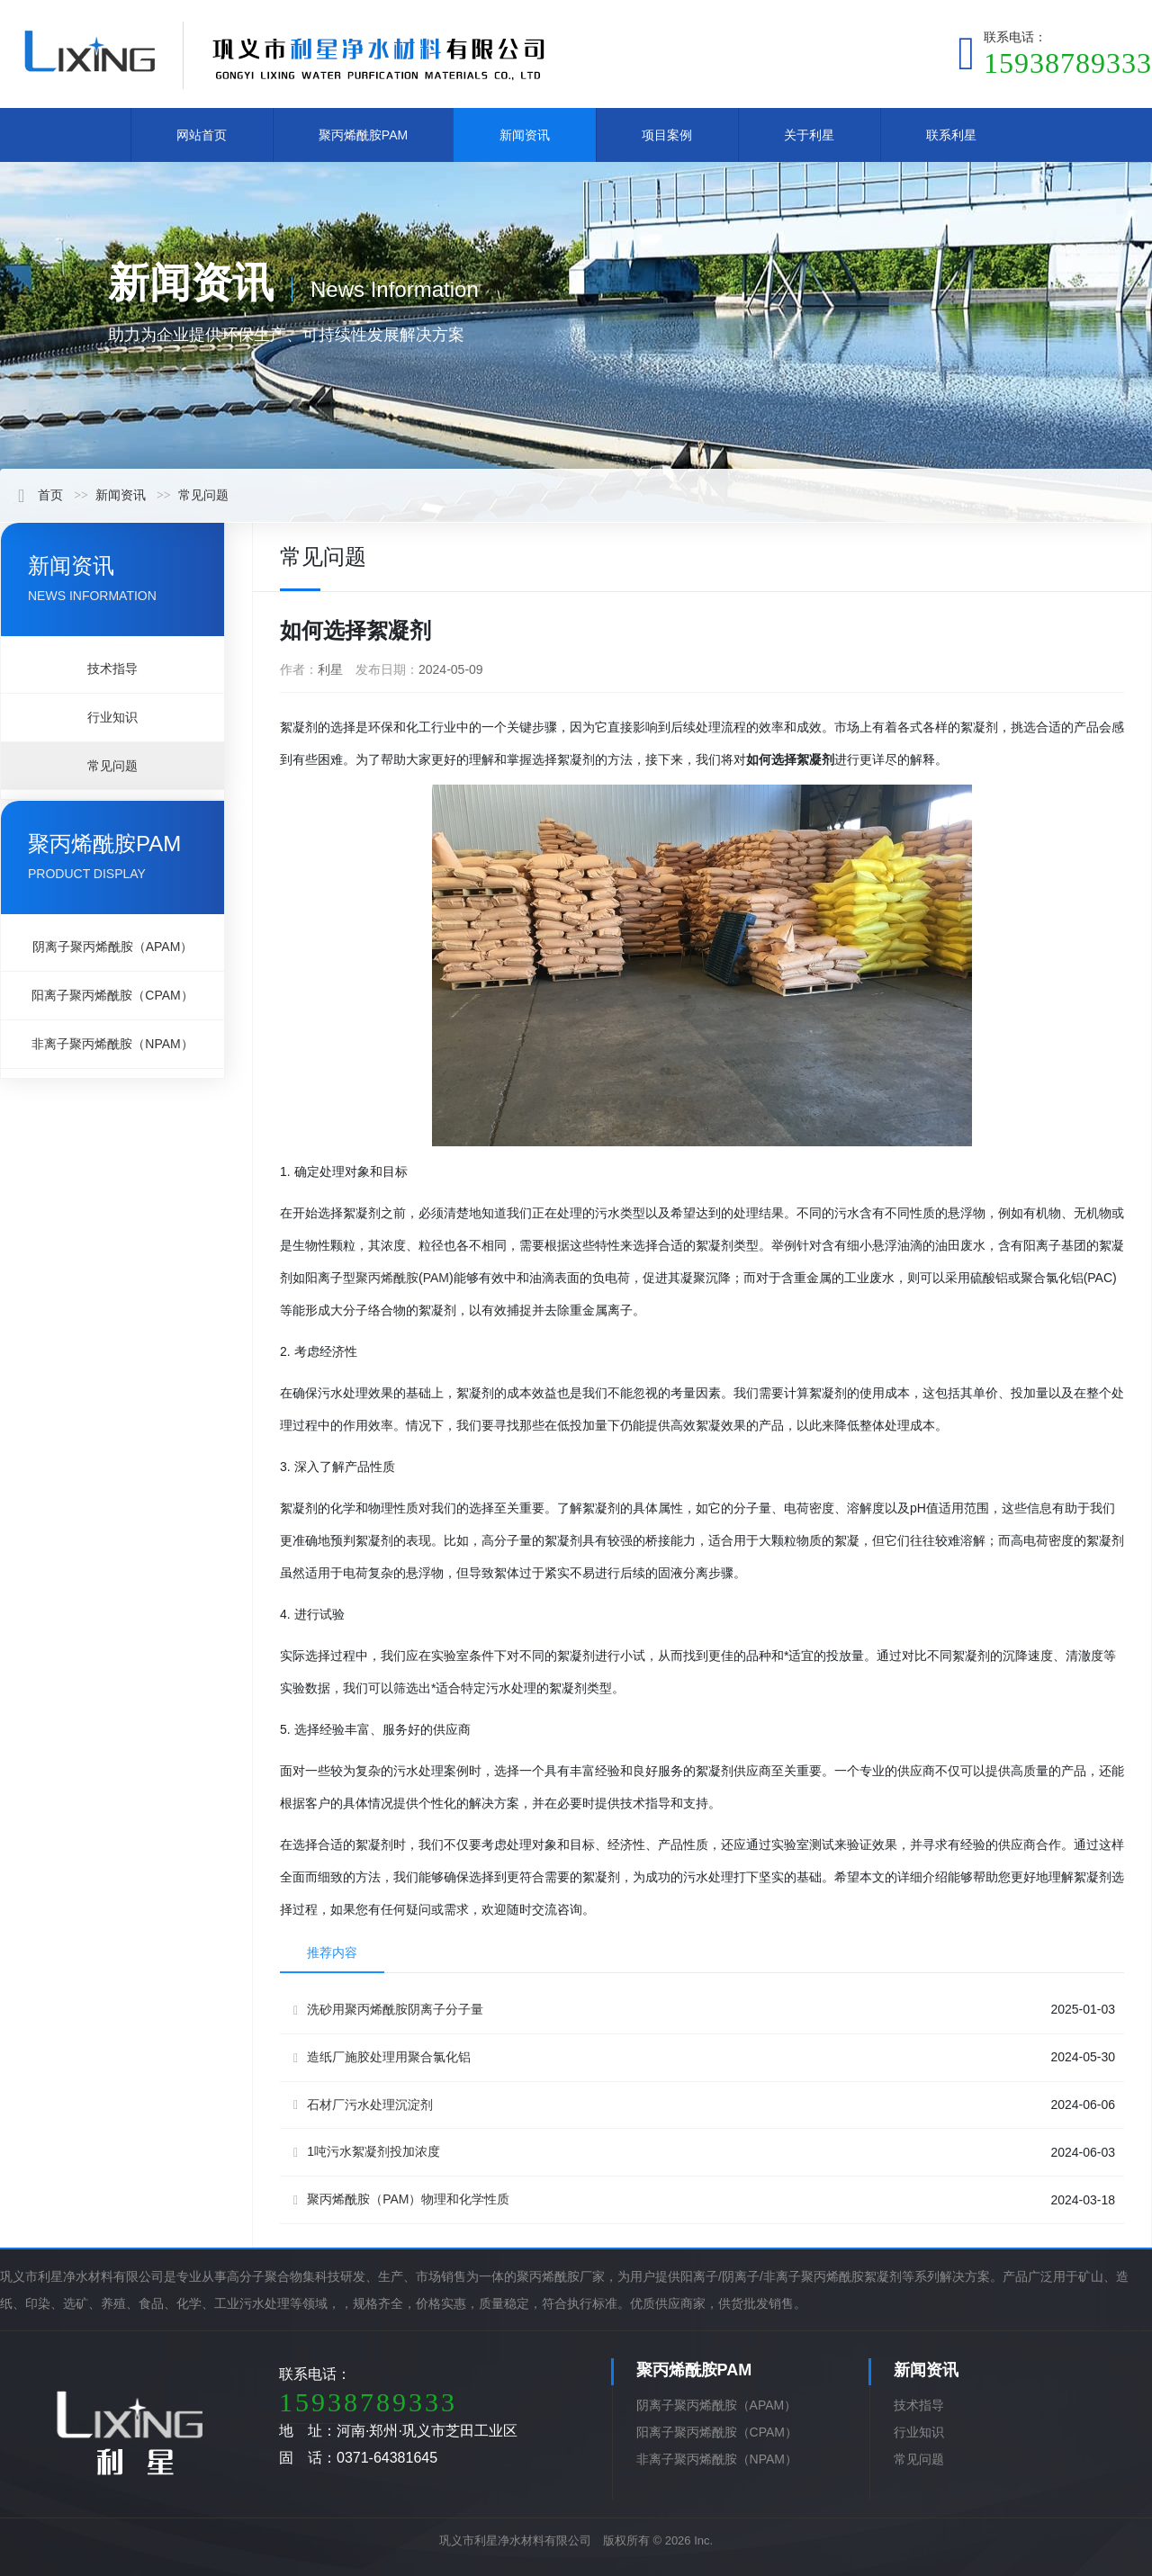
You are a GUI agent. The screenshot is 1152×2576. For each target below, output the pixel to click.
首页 (40, 495)
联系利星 (951, 135)
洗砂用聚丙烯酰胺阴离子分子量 (388, 2009)
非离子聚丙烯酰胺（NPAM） (112, 1044)
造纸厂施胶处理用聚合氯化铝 (382, 2057)
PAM (436, 1277)
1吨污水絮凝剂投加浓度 (366, 2151)
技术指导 (112, 668)
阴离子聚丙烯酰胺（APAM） (113, 946)
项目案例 (667, 135)
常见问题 (203, 495)
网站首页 (201, 135)
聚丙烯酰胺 (387, 1277)
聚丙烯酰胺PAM (363, 135)
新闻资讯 (525, 135)
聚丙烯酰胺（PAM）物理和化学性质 (401, 2199)
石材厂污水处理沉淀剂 (363, 2105)
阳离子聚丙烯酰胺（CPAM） (112, 995)
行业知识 (112, 717)
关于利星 (809, 135)
